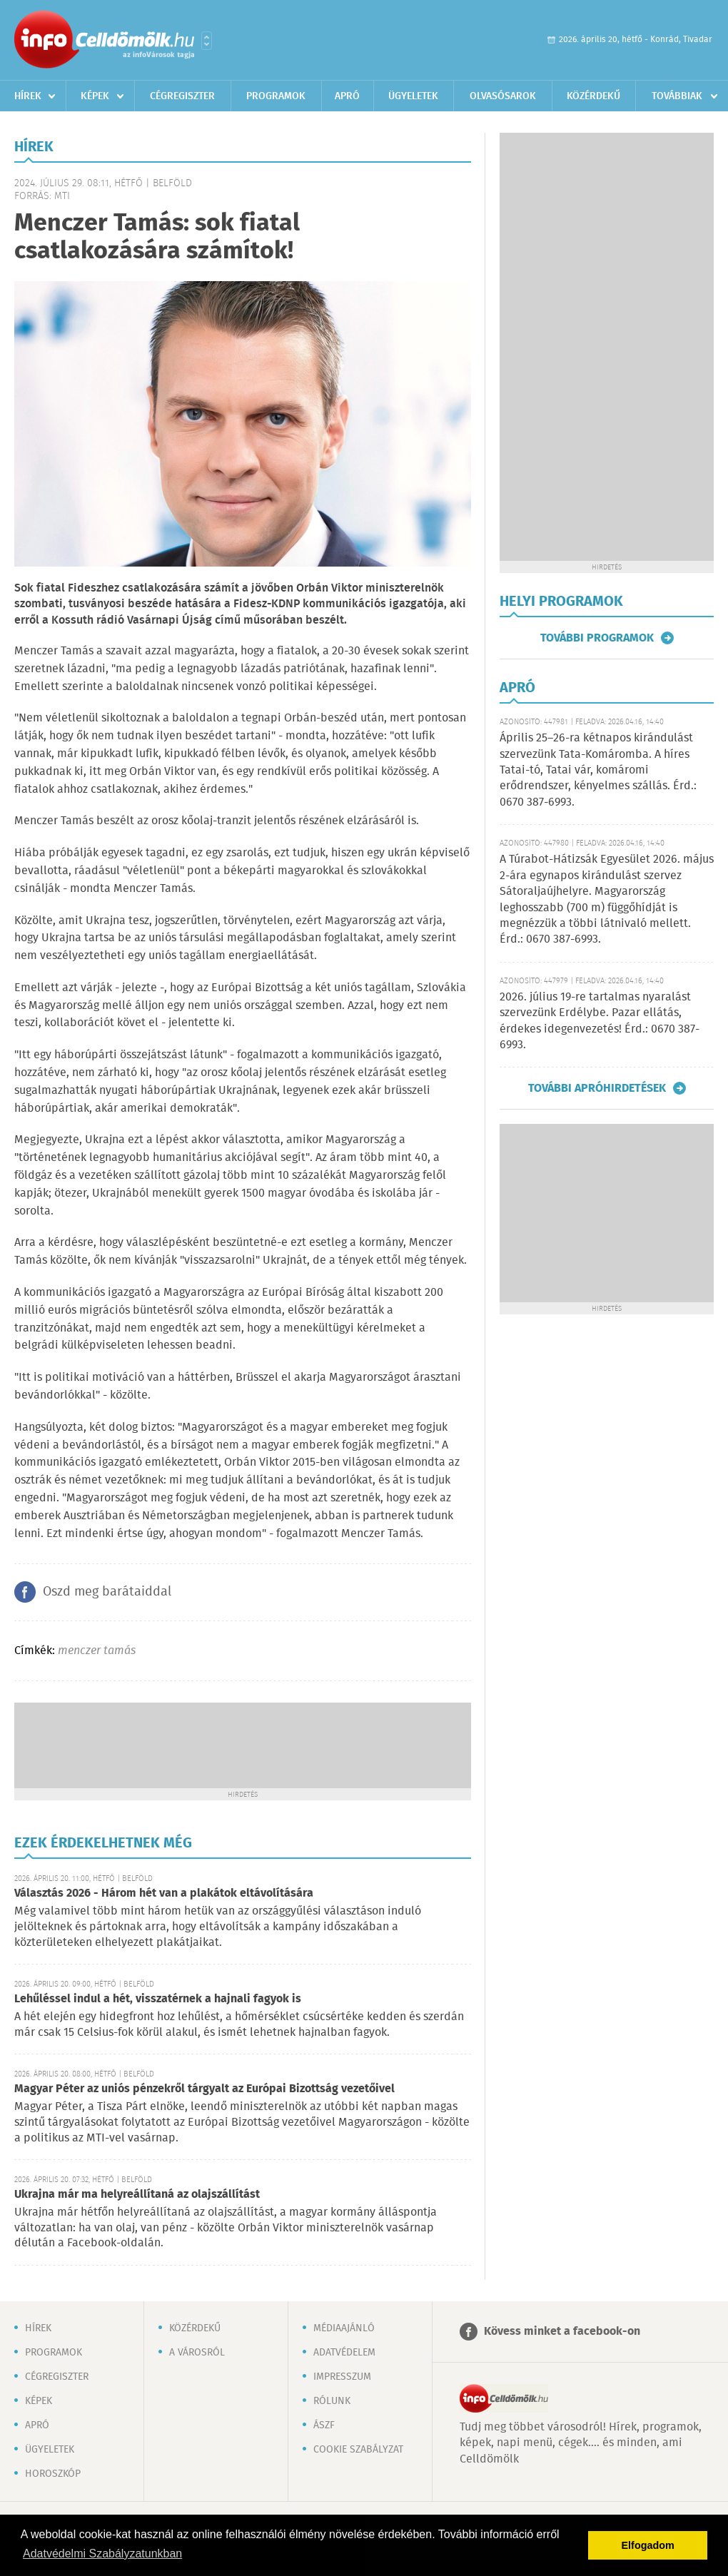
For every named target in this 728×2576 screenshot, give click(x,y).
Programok (275, 96)
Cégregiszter (182, 96)
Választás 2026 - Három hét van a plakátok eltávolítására (163, 1893)
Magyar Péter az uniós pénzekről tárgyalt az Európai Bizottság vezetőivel (204, 2089)
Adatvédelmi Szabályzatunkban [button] (102, 2553)
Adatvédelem (344, 2353)
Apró (347, 96)
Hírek (27, 96)
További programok (597, 638)
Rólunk (331, 2401)
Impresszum (342, 2377)
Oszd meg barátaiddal (107, 1592)
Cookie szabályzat (358, 2450)
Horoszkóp (53, 2474)
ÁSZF (324, 2425)
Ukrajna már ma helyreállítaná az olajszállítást (137, 2195)
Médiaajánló (344, 2328)
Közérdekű (593, 96)
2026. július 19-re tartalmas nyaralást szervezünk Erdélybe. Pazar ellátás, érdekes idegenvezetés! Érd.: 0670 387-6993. (599, 1021)
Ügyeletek (413, 96)
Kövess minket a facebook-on (562, 2332)
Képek (95, 96)
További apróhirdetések (597, 1088)
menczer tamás (97, 1651)
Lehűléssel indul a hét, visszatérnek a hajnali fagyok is (157, 1999)
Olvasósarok (503, 96)
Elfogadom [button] (648, 2545)
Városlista (206, 40)
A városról (197, 2353)
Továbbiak (677, 96)
